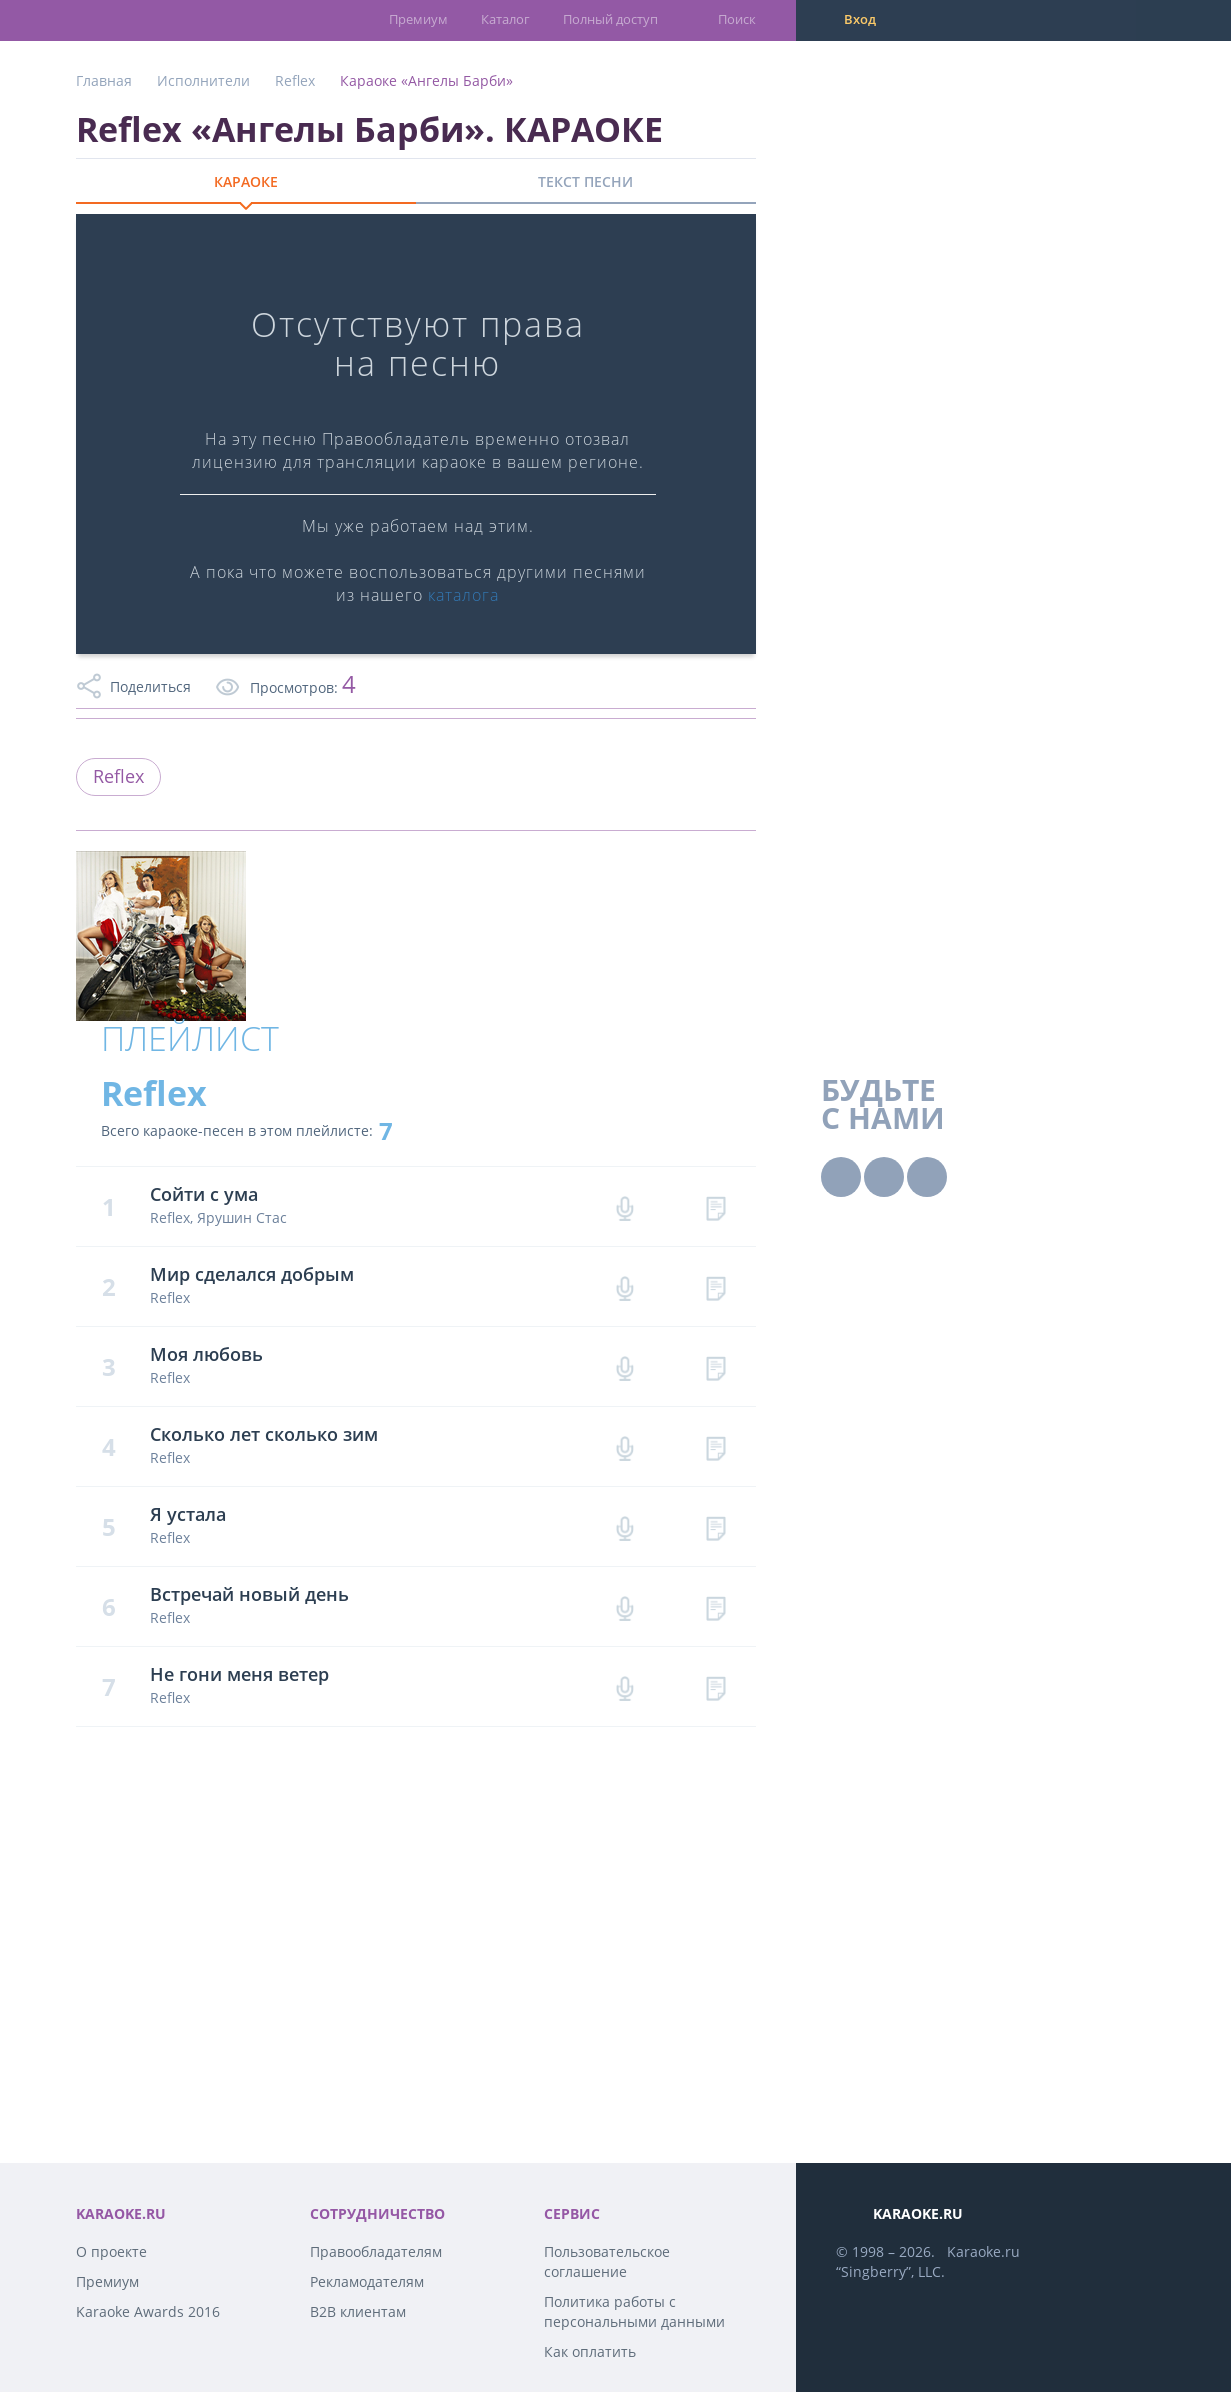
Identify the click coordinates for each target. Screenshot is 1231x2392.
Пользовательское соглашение (607, 2261)
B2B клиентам (358, 2311)
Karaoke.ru (983, 2251)
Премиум (418, 19)
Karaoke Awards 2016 (148, 2311)
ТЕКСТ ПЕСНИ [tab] (585, 181)
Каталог (505, 19)
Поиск (737, 19)
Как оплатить (590, 2351)
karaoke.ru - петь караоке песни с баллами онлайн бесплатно (156, 19)
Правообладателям (376, 2251)
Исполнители (203, 80)
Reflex (295, 80)
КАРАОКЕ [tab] (246, 181)
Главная (104, 80)
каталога (463, 595)
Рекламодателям (367, 2281)
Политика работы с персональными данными (634, 2311)
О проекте (111, 2251)
